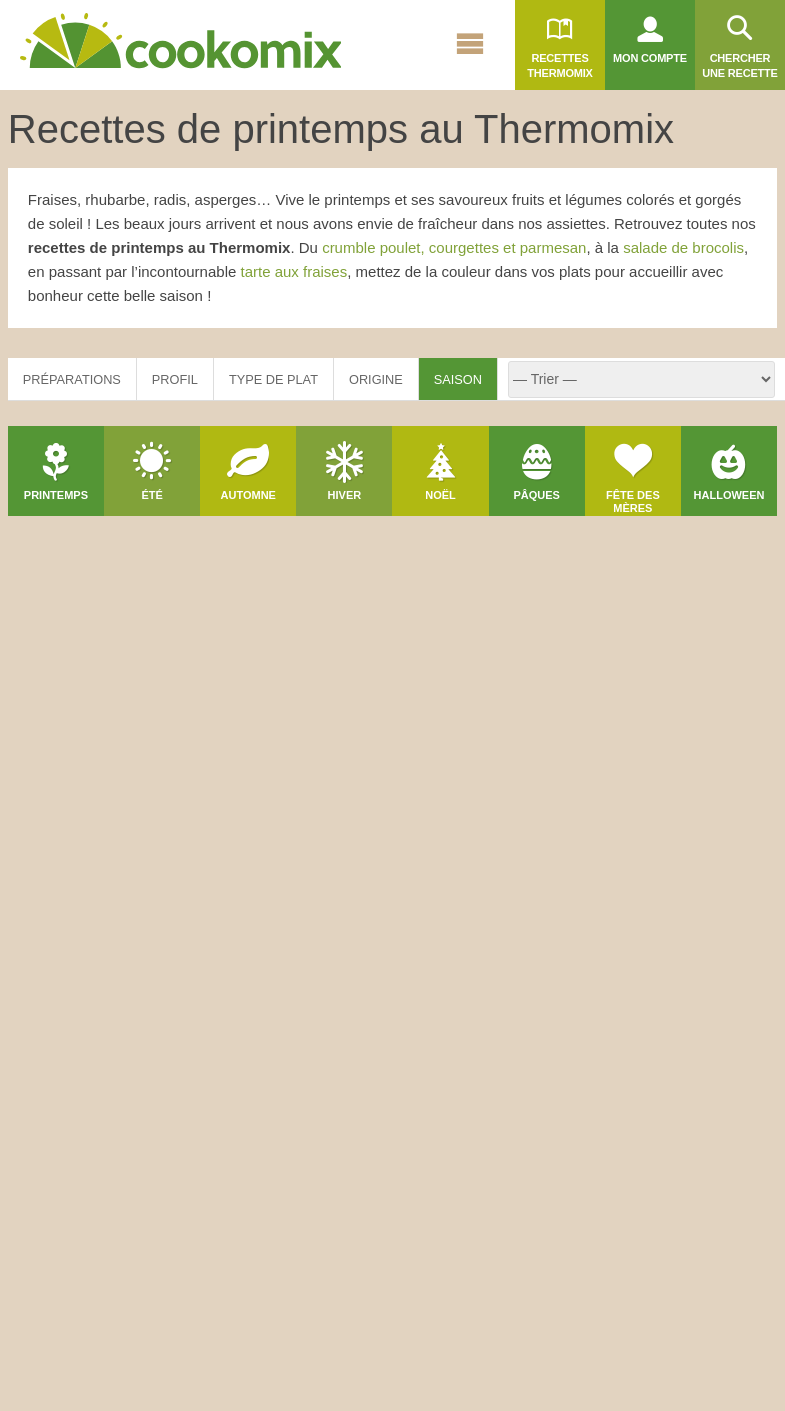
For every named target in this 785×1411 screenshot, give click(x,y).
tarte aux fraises (294, 271)
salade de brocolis (683, 247)
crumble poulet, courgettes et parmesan (454, 247)
